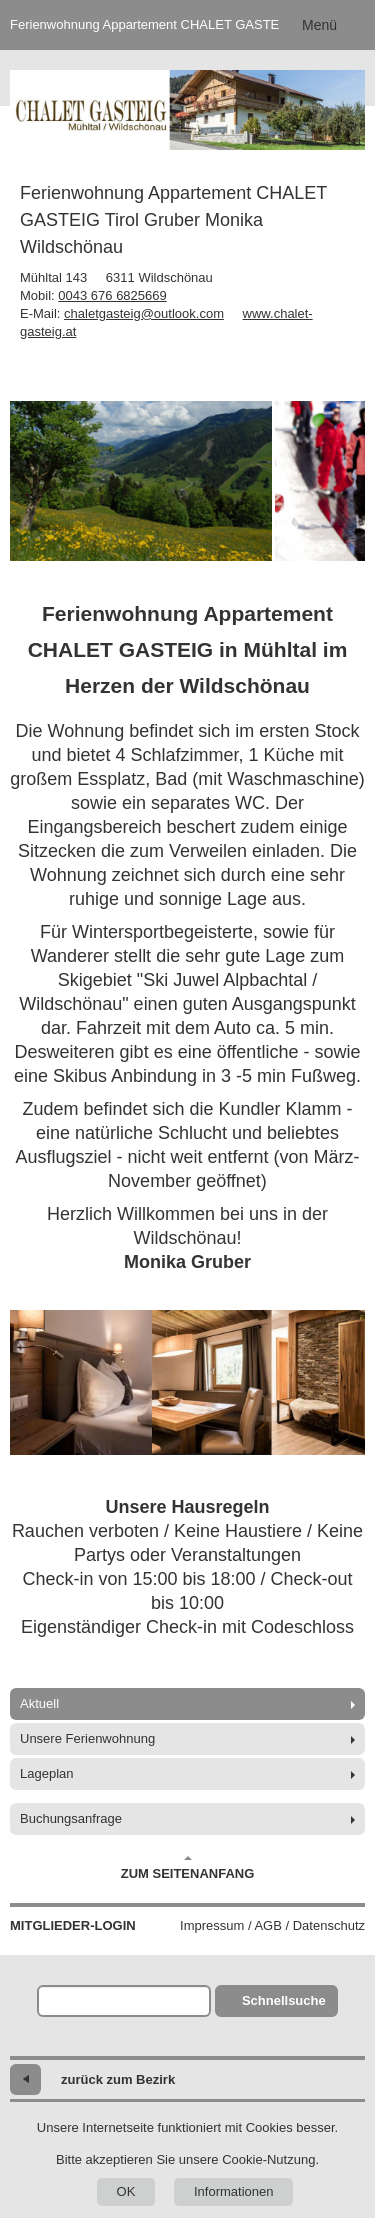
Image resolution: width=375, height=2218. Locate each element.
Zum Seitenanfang (188, 1868)
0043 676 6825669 (112, 295)
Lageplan (47, 1773)
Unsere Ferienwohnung (87, 1738)
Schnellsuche (284, 2000)
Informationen (234, 2191)
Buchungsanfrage (71, 1818)
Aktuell (39, 1703)
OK (126, 2191)
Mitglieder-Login (73, 1925)
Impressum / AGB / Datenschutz (272, 1925)
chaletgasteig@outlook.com (144, 313)
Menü (319, 25)
